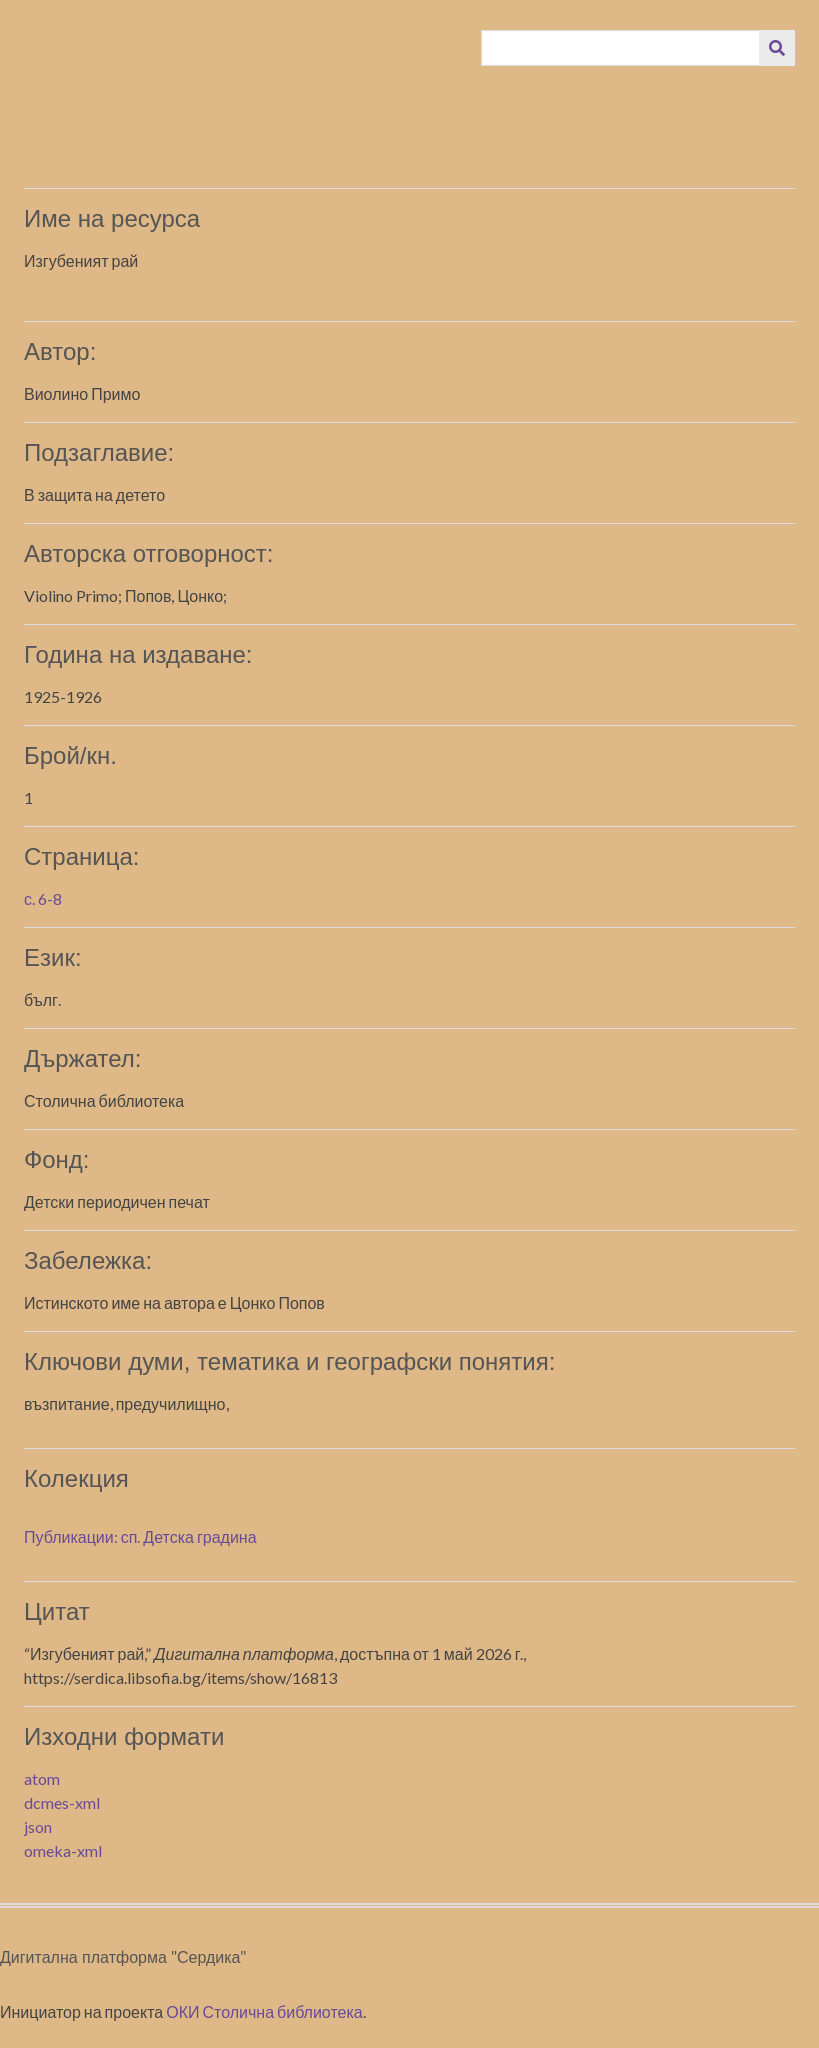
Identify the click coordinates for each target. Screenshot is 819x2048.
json (38, 1826)
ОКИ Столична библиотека (264, 2011)
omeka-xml (63, 1850)
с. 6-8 (43, 898)
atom (42, 1778)
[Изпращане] (777, 48)
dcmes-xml (62, 1802)
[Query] (621, 48)
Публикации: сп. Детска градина (140, 1536)
